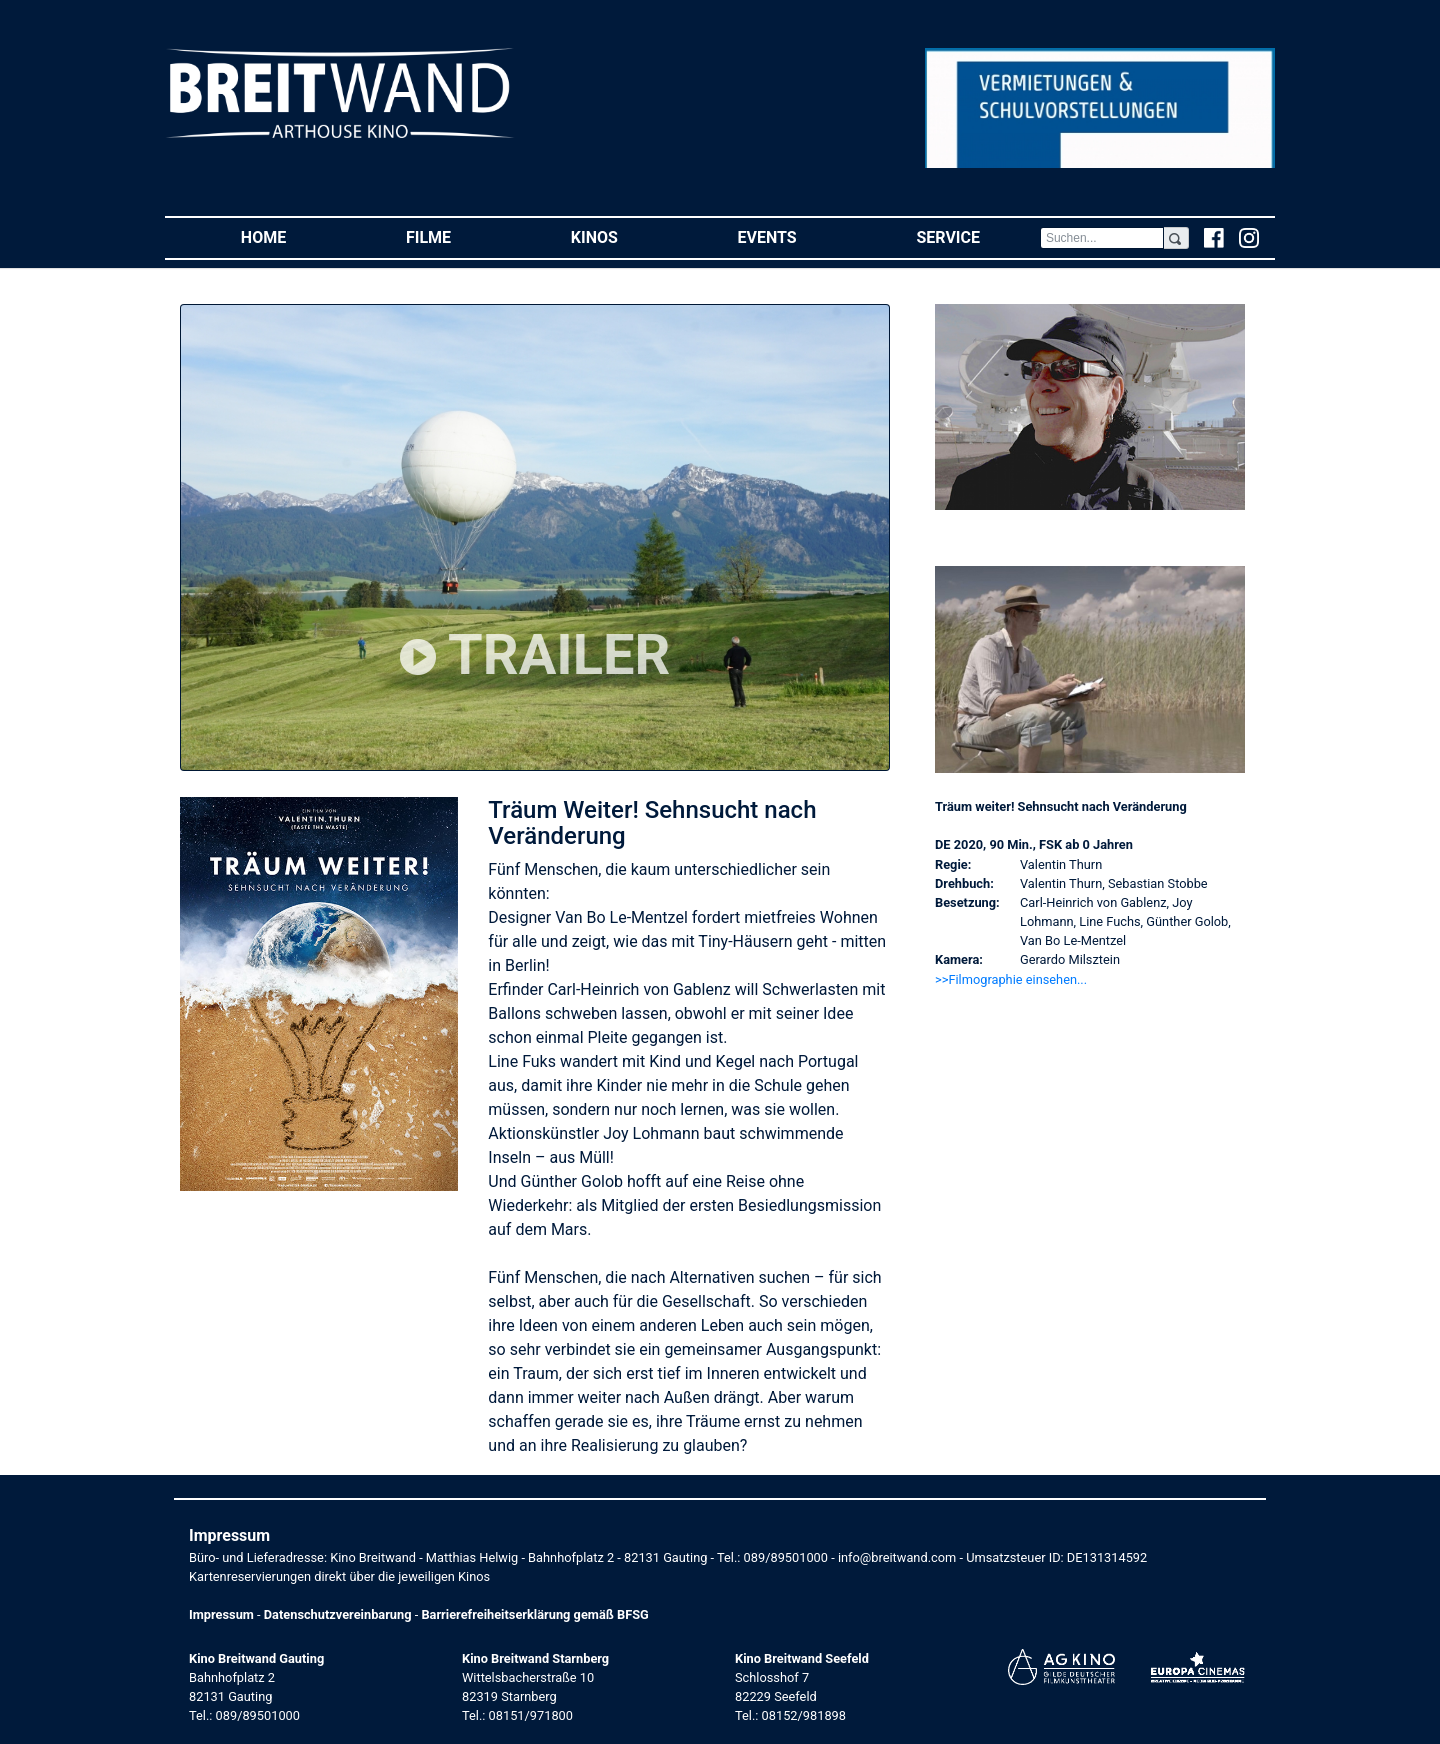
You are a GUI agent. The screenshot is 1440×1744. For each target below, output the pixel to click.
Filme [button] (458, 236)
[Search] (1102, 238)
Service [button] (977, 236)
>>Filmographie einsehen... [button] (1011, 979)
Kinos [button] (624, 236)
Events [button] (797, 236)
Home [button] (293, 236)
